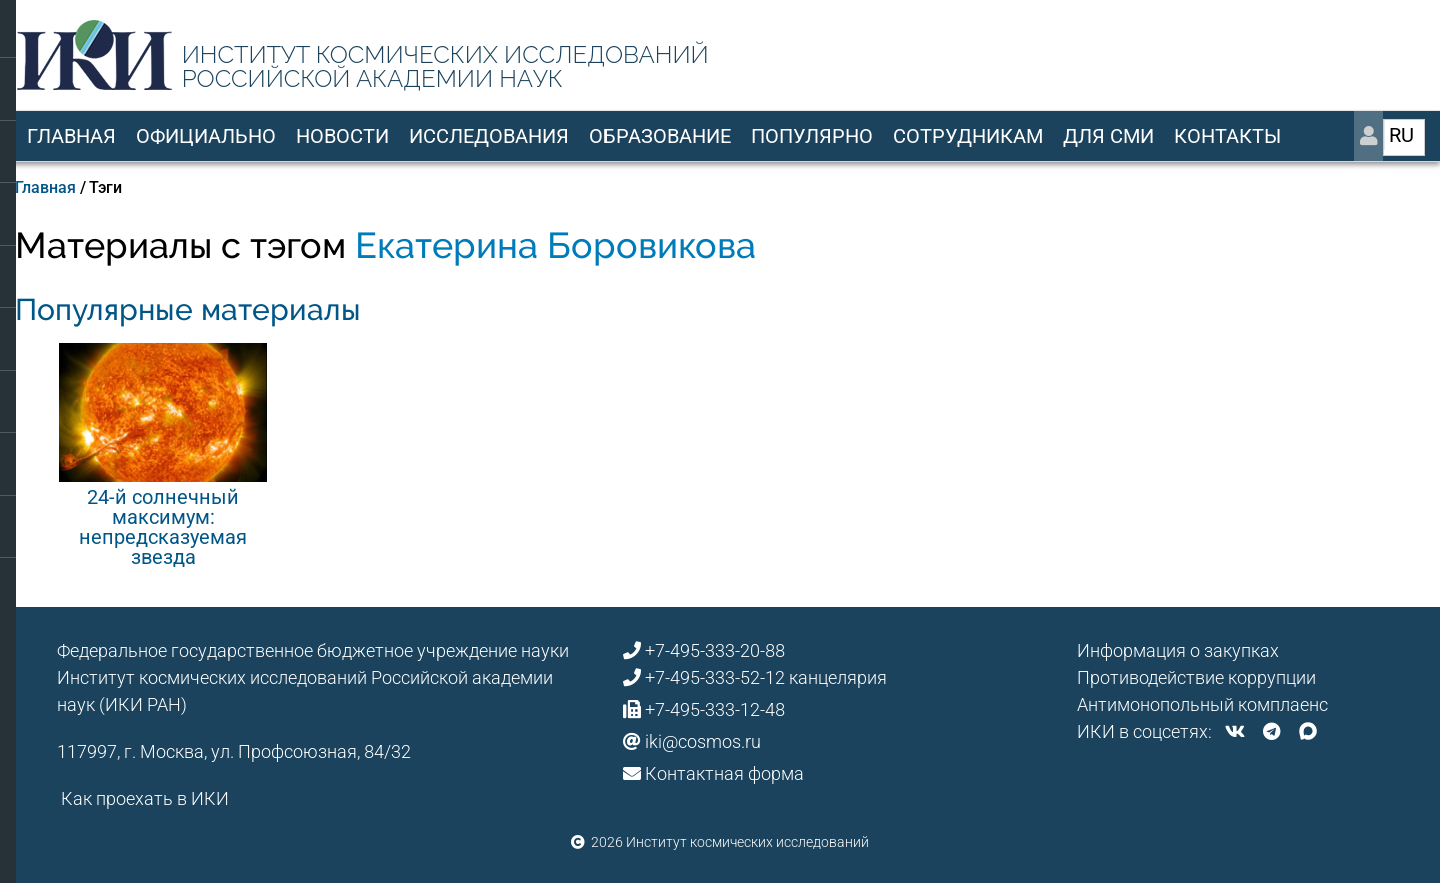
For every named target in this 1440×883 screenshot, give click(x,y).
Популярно (812, 136)
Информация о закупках (1178, 650)
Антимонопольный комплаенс (1202, 704)
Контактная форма (724, 773)
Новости (342, 136)
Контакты (1227, 136)
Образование (660, 136)
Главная (71, 136)
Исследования (489, 136)
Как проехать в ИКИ (145, 798)
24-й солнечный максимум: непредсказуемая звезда (163, 527)
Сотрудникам (968, 136)
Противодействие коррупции (1196, 677)
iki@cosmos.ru (703, 741)
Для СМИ (1108, 136)
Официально (206, 136)
